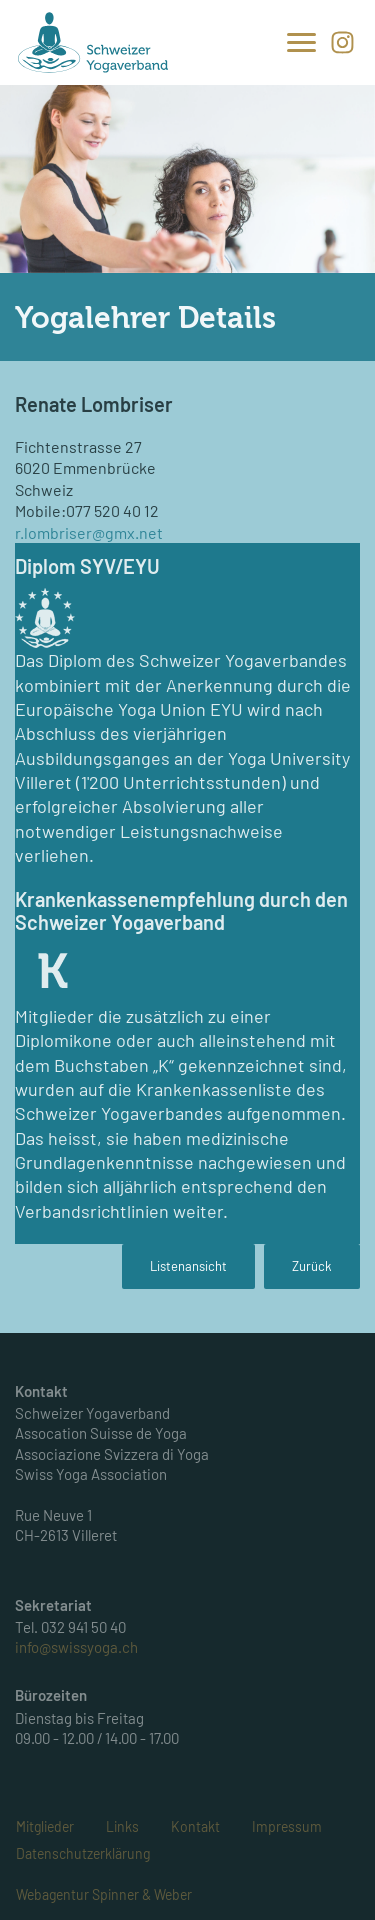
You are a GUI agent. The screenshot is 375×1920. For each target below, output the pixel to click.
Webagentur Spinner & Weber (104, 1894)
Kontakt (195, 1826)
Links (122, 1826)
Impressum (287, 1826)
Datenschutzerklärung (83, 1853)
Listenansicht (188, 1266)
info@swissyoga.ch (76, 1647)
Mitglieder (45, 1826)
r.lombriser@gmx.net (89, 532)
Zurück (312, 1266)
